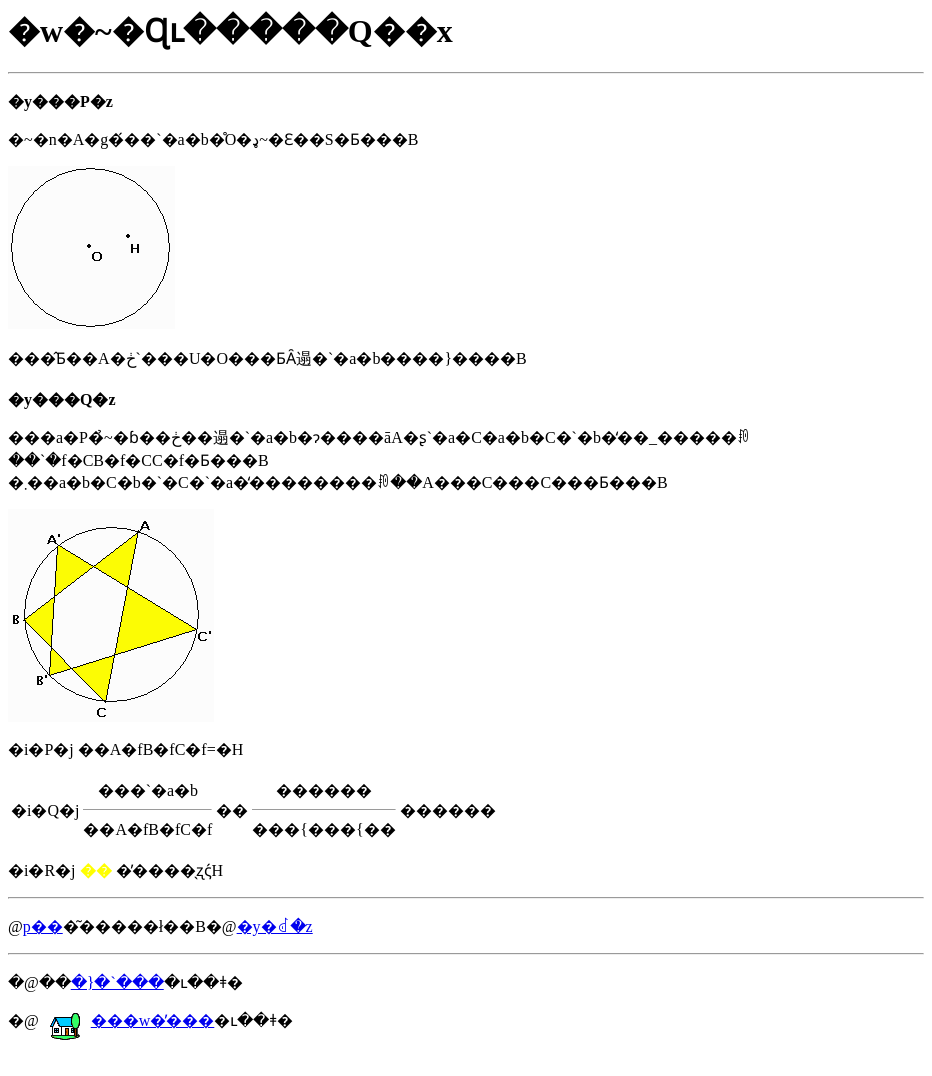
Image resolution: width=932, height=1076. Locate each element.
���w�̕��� (132, 1020)
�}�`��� (117, 982)
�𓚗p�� (43, 926)
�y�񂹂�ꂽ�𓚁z (275, 926)
